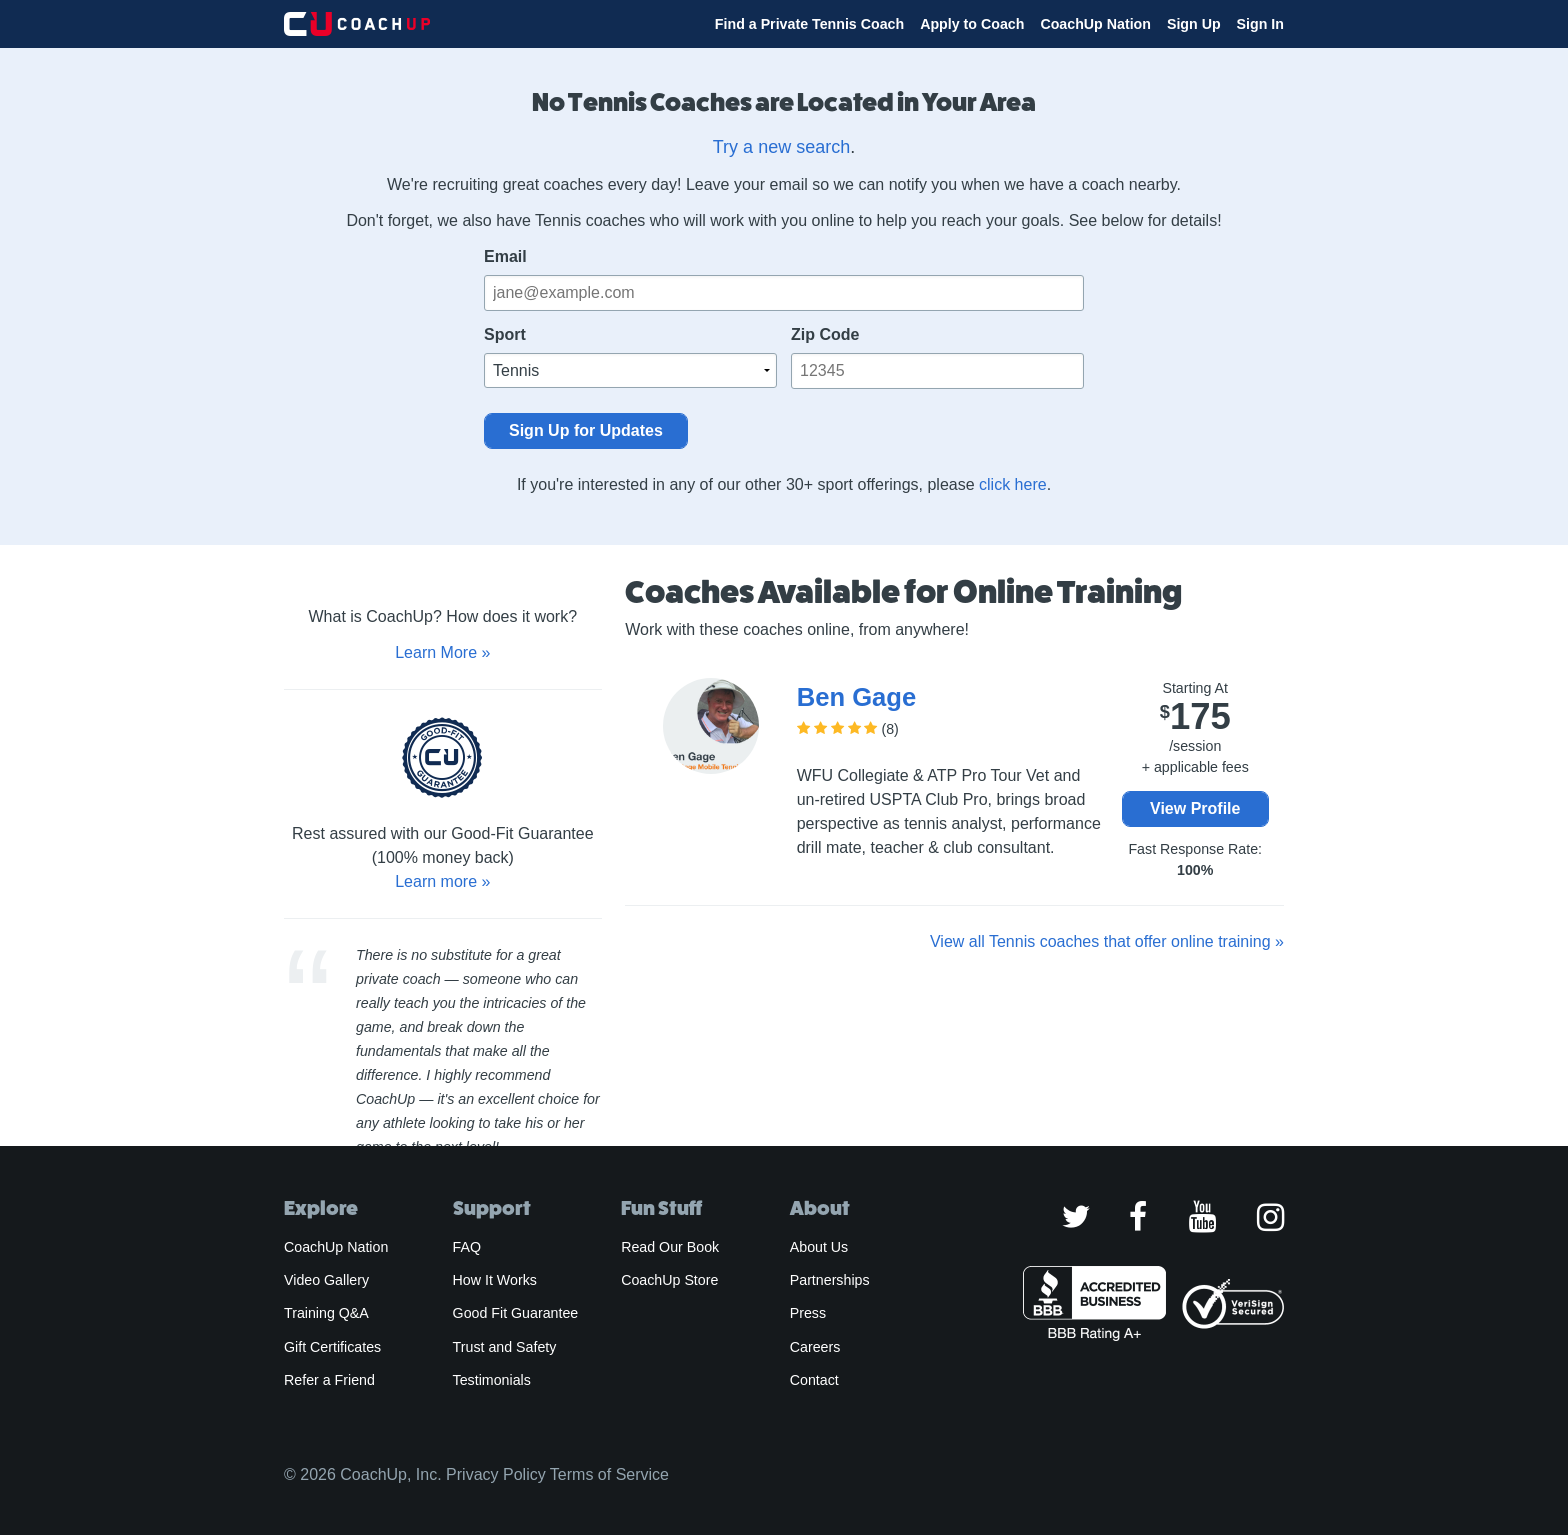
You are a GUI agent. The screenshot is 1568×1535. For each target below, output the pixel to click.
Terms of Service (609, 1474)
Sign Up (1194, 24)
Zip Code (825, 334)
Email (505, 256)
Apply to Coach (972, 24)
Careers (815, 1347)
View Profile (1195, 808)
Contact (814, 1380)
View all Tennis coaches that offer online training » (1107, 941)
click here (1013, 484)
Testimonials (492, 1380)
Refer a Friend (329, 1380)
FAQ (467, 1247)
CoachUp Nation (1095, 24)
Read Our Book (670, 1247)
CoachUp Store (669, 1280)
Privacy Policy (496, 1474)
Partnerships (830, 1280)
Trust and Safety (505, 1347)
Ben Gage (857, 697)
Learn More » (442, 652)
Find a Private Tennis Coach (809, 24)
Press (808, 1313)
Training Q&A (326, 1313)
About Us (819, 1247)
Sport (505, 334)
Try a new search (781, 147)
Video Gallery (326, 1280)
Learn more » (442, 881)
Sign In (1260, 24)
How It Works (495, 1280)
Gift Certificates (332, 1347)
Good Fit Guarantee (516, 1313)
